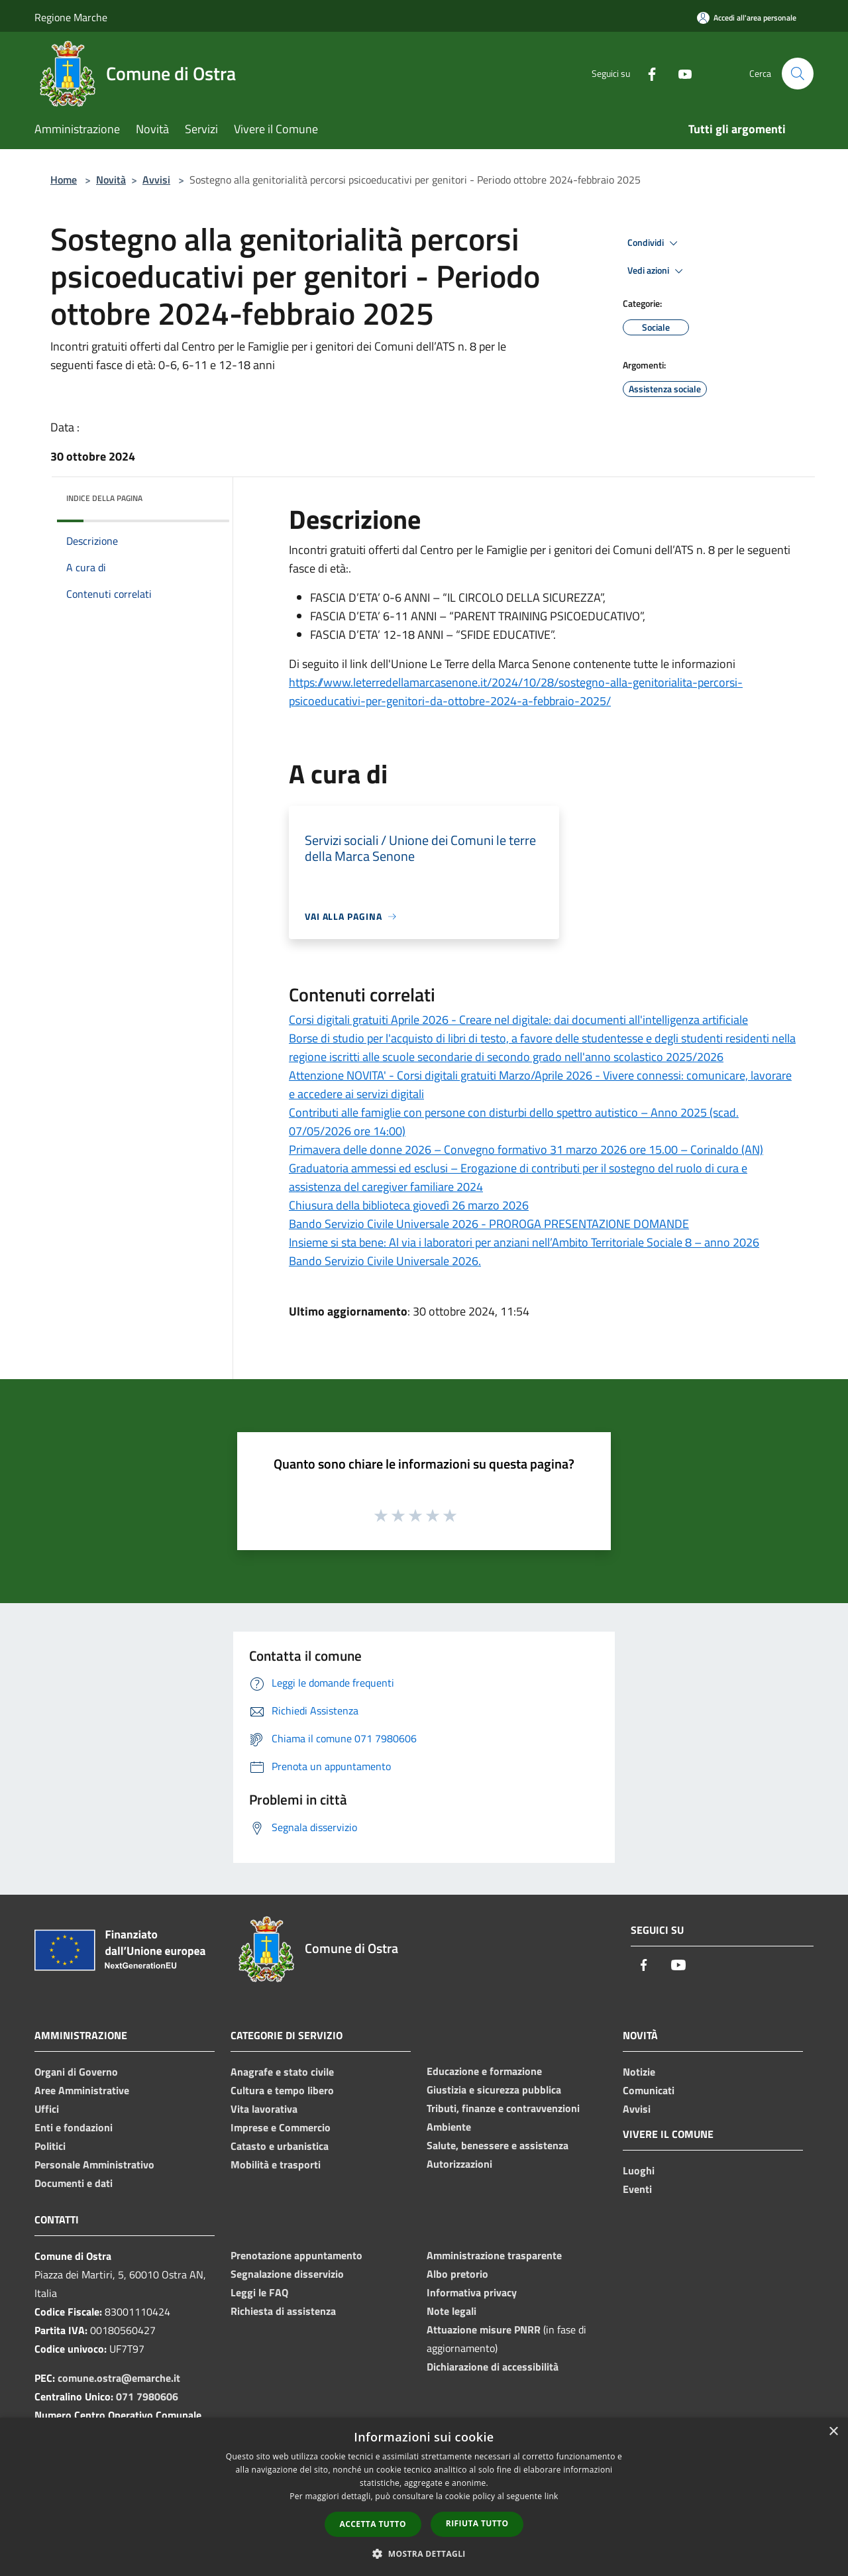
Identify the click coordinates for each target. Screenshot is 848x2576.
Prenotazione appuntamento (296, 2255)
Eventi (637, 2189)
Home (63, 180)
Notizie (639, 2072)
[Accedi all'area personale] (747, 17)
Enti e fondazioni (73, 2127)
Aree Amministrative (81, 2090)
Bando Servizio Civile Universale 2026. (385, 1261)
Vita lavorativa (264, 2109)
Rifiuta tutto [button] (477, 2523)
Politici (50, 2146)
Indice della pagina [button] (104, 498)
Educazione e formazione (484, 2071)
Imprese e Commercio (281, 2127)
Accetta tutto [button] (373, 2524)
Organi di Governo (76, 2072)
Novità (111, 180)
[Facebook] (646, 73)
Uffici (46, 2109)
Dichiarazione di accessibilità (492, 2367)
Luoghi (639, 2170)
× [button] (833, 2432)
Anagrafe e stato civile (282, 2072)
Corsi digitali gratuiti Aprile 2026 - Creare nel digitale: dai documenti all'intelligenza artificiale (518, 1020)
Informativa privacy (472, 2292)
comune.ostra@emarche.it (119, 2378)
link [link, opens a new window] (551, 2496)
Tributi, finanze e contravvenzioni (503, 2108)
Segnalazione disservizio (287, 2274)
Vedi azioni (657, 271)
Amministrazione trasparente (494, 2255)
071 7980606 (147, 2396)
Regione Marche (70, 17)
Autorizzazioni (459, 2164)
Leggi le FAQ (259, 2292)
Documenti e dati (73, 2183)
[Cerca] (798, 73)
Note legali (451, 2311)
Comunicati (648, 2090)
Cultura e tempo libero (282, 2090)
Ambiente (449, 2127)
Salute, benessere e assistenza (497, 2145)
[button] (424, 2553)
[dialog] (424, 2497)
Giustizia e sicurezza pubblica (494, 2090)
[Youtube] (679, 73)
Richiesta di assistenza (283, 2311)
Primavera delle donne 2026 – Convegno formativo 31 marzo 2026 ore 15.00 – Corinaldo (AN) (526, 1149)
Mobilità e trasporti (276, 2164)
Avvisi (156, 180)
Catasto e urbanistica (280, 2146)
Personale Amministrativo (94, 2164)
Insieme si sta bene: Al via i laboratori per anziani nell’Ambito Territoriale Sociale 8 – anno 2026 (524, 1242)
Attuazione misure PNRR (484, 2329)
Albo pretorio (457, 2274)
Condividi (654, 243)
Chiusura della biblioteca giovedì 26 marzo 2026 (409, 1205)
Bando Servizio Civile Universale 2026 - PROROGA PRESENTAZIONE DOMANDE (489, 1224)
